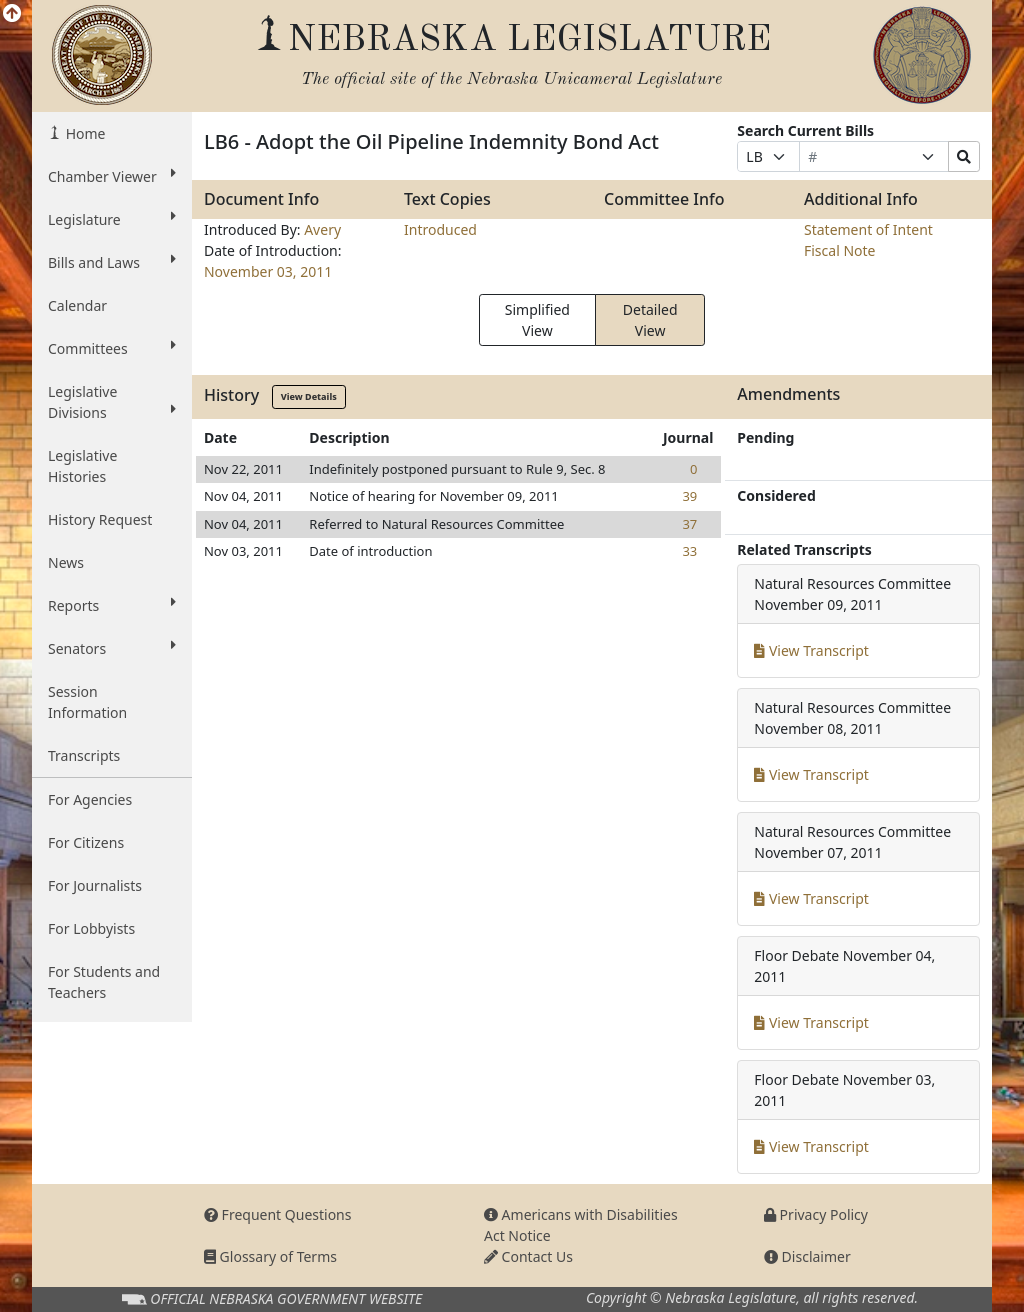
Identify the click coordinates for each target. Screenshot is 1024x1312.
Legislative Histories (82, 466)
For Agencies (90, 799)
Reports (112, 605)
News (66, 562)
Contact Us (528, 1256)
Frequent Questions (278, 1214)
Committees (112, 348)
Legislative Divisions (112, 402)
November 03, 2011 (268, 271)
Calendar (77, 305)
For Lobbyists (91, 928)
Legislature (112, 219)
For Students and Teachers (104, 982)
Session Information (87, 702)
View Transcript (811, 650)
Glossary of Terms (270, 1256)
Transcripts (84, 755)
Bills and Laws (112, 262)
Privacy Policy (816, 1214)
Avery (322, 229)
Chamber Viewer (112, 176)
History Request (100, 519)
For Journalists (95, 885)
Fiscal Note (839, 250)
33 (689, 551)
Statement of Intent (868, 229)
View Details (309, 396)
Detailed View (650, 320)
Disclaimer (807, 1256)
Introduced (440, 229)
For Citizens (86, 842)
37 (689, 524)
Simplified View (537, 320)
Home (83, 133)
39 (689, 496)
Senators (112, 648)
